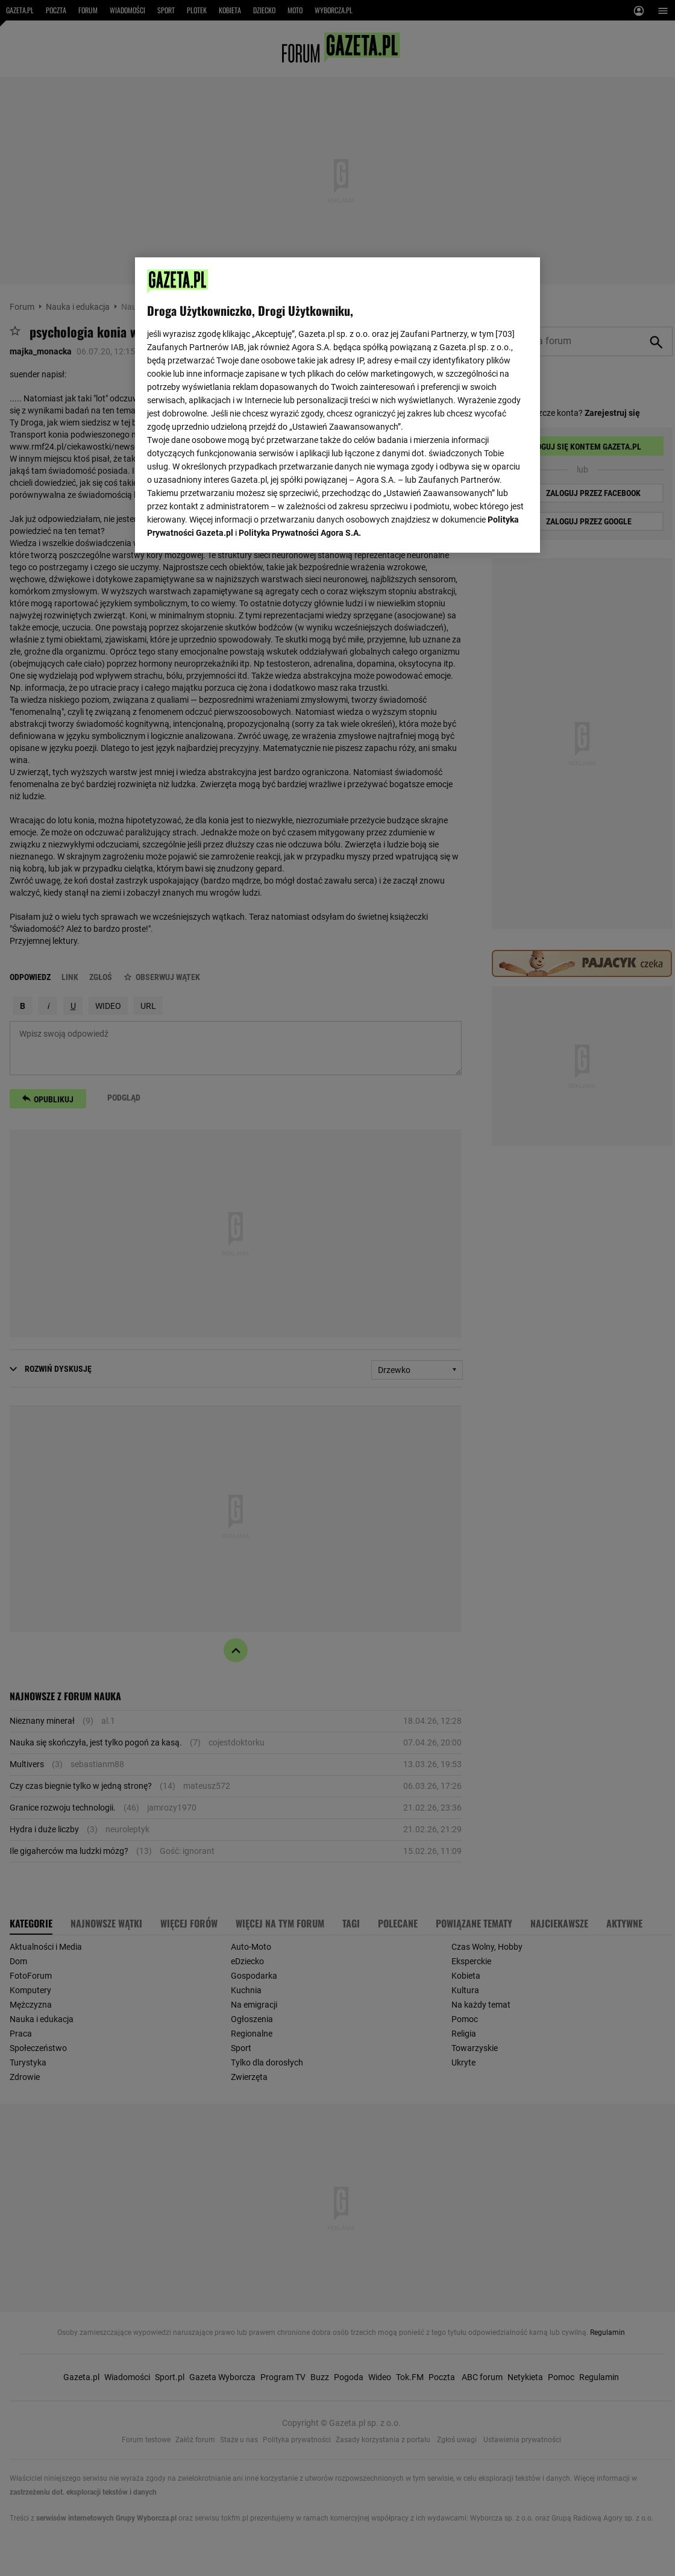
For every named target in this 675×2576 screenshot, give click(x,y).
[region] (337, 405)
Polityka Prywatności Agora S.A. (300, 533)
